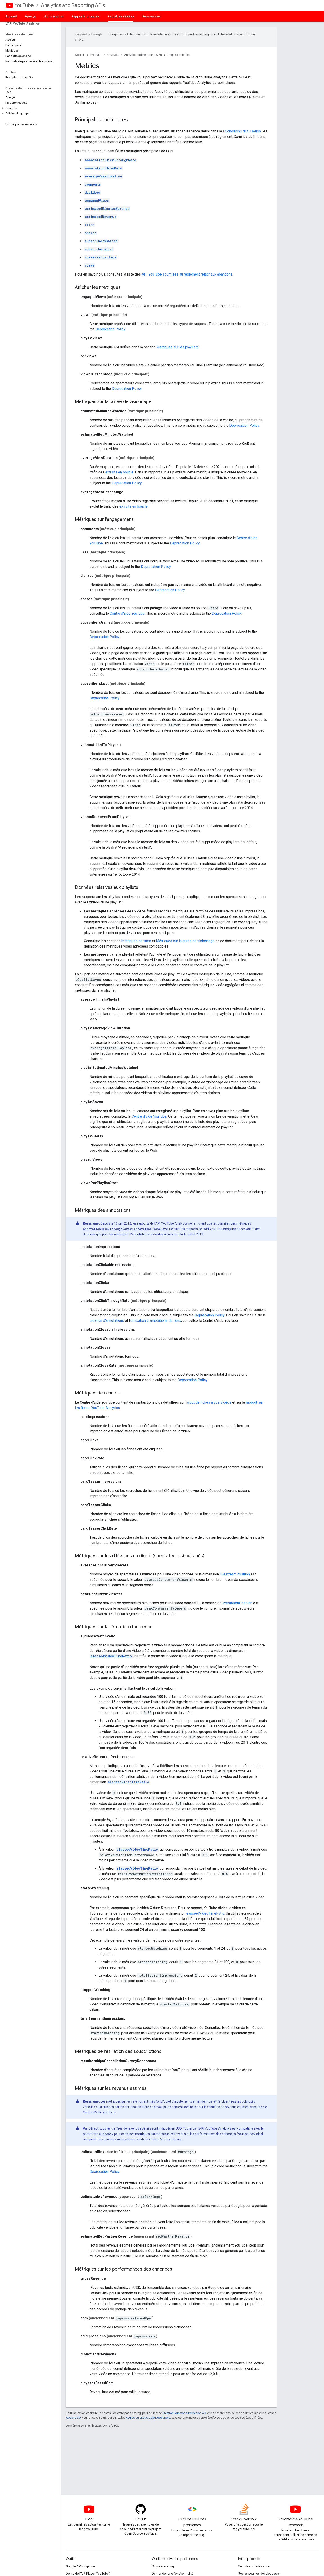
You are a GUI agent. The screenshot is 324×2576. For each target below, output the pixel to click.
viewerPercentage (100, 257)
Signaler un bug (163, 2566)
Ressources (151, 16)
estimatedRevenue (100, 217)
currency (106, 2134)
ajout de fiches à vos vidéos (209, 1402)
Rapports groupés (85, 16)
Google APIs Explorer (80, 2566)
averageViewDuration (103, 176)
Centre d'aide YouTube (127, 613)
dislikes (92, 192)
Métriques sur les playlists (177, 347)
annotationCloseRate (103, 168)
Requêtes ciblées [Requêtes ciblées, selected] (121, 16)
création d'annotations (107, 1320)
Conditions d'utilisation (243, 131)
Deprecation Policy (110, 329)
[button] (29, 108)
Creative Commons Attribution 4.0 (184, 2413)
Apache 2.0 (73, 2417)
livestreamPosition (235, 1574)
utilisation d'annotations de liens (155, 1320)
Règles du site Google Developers (148, 2417)
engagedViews (97, 200)
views (89, 265)
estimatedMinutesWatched (107, 208)
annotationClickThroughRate (110, 160)
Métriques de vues (136, 941)
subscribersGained (101, 241)
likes (89, 225)
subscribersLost (99, 249)
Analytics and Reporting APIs (73, 5)
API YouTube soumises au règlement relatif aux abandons (187, 274)
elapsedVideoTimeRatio (111, 1656)
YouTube (24, 5)
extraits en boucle (119, 472)
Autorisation (53, 16)
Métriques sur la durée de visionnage (185, 941)
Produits (95, 54)
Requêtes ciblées (179, 54)
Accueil (11, 16)
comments (93, 184)
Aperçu (30, 16)
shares (90, 233)
